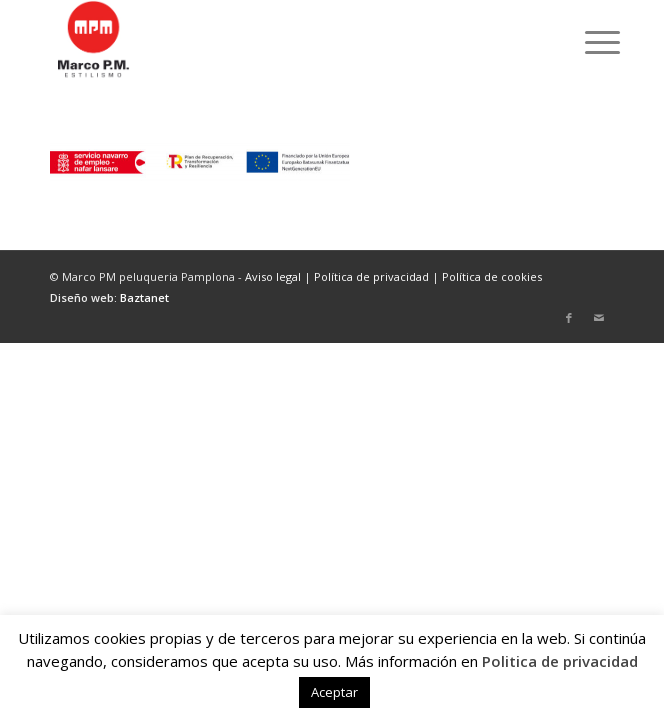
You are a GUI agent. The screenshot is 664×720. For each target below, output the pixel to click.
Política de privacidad (371, 276)
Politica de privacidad (560, 661)
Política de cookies (492, 276)
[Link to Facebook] (569, 318)
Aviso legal (273, 276)
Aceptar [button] (334, 692)
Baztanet (144, 297)
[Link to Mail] (599, 318)
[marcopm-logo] (276, 40)
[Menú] (587, 42)
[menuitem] (587, 42)
